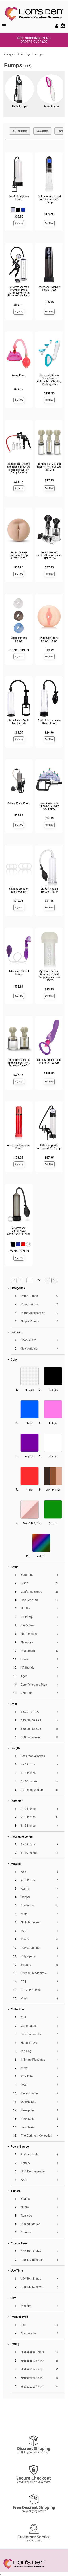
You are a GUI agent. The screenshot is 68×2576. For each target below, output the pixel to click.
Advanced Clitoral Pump (19, 973)
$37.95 (49, 567)
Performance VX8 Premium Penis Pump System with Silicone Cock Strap (19, 291)
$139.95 (49, 393)
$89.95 (18, 305)
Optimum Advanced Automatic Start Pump (49, 199)
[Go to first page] (14, 1280)
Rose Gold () (29, 1523)
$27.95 (49, 480)
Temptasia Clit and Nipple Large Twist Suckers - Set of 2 (19, 1062)
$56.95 (49, 302)
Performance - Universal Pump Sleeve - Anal (19, 555)
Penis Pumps (19, 106)
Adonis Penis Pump (18, 803)
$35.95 (18, 216)
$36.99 (18, 732)
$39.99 (18, 389)
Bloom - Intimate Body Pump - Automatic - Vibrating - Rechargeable (49, 380)
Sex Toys (25, 54)
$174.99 (49, 214)
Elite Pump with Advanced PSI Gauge (49, 1147)
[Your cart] (62, 25)
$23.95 (49, 989)
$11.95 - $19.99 (19, 650)
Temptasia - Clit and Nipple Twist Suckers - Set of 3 (49, 466)
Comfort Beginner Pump (19, 198)
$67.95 (49, 1157)
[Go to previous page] (20, 1280)
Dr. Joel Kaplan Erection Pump (49, 890)
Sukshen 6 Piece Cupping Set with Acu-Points (49, 806)
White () (52, 1456)
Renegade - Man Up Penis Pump (49, 289)
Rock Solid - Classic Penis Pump (49, 722)
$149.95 (49, 1073)
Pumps (39, 54)
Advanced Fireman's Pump (18, 1147)
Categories (10, 54)
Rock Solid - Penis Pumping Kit (18, 722)
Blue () (29, 1423)
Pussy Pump (18, 375)
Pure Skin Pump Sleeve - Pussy (49, 639)
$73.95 (18, 1157)
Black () (53, 1390)
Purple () (29, 1456)
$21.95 (49, 901)
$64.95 (18, 482)
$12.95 (18, 567)
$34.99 (49, 818)
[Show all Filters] (19, 131)
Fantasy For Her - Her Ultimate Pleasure (49, 1061)
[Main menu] (3, 25)
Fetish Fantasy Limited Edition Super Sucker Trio (49, 555)
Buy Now (19, 223)
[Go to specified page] (29, 1280)
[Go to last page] (54, 1280)
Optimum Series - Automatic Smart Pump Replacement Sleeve (49, 976)
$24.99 (49, 732)
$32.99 (18, 986)
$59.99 (18, 815)
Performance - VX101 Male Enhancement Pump (18, 1231)
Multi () (41, 1556)
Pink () (53, 1423)
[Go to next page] (47, 1280)
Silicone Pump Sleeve (19, 639)
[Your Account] (57, 25)
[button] (13, 210)
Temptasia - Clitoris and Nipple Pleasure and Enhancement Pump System (18, 468)
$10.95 (18, 901)
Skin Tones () (53, 1490)
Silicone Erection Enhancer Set (18, 890)
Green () (52, 1523)
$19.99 (49, 650)
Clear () (29, 1390)
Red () (29, 1490)
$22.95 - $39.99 (19, 1251)
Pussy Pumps (51, 106)
